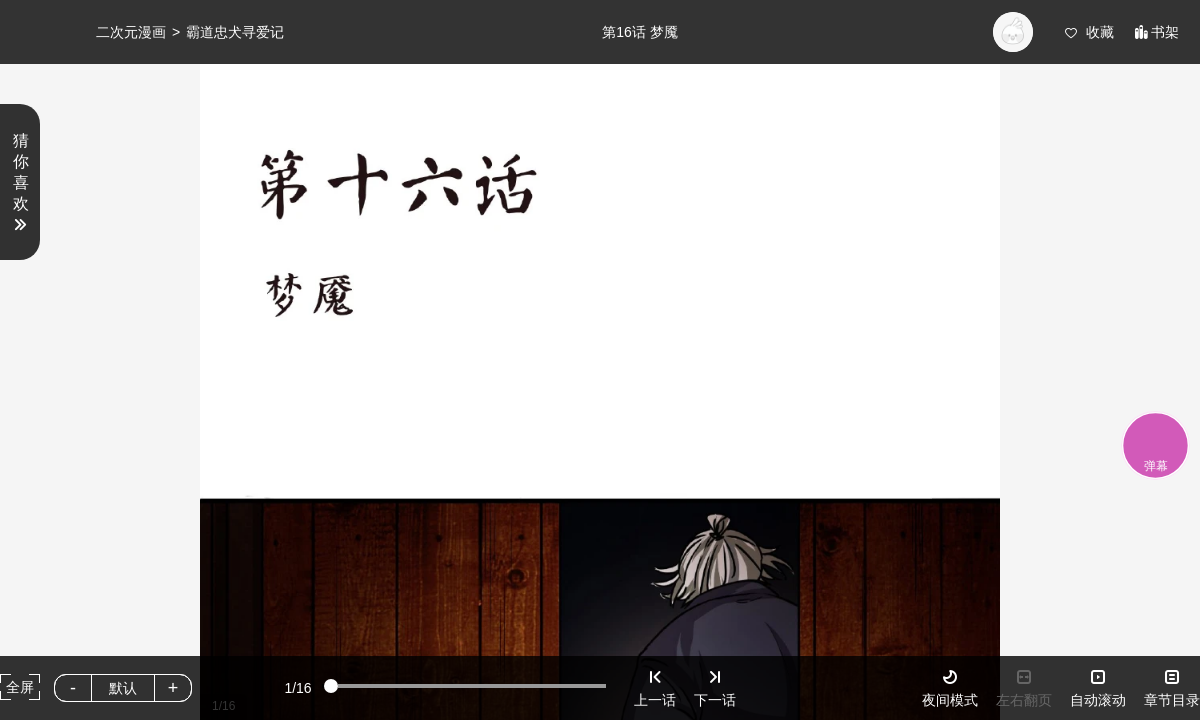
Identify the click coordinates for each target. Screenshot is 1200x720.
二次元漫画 (131, 32)
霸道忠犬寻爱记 (235, 32)
